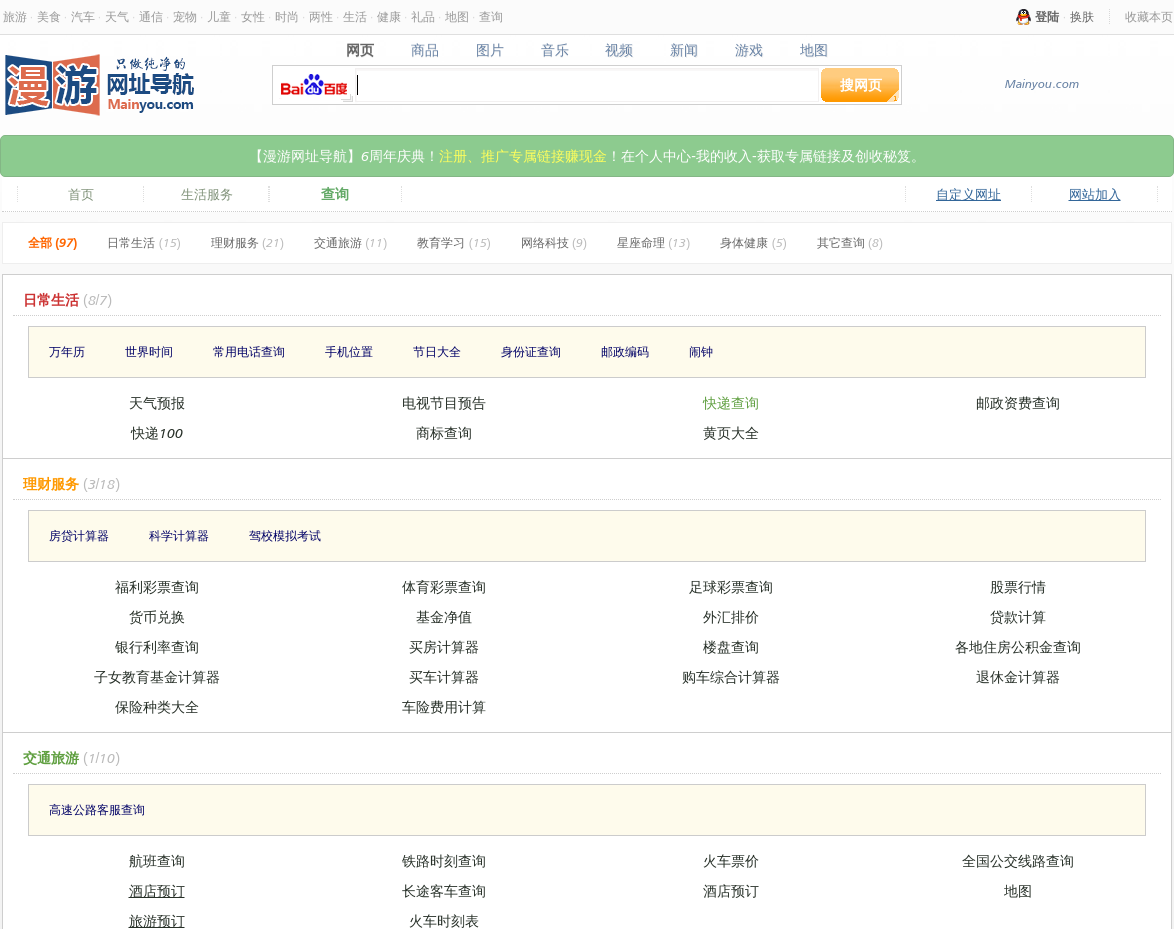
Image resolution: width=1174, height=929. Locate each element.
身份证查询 (531, 351)
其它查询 (850, 242)
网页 (359, 50)
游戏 (749, 50)
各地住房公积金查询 (1018, 646)
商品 (424, 50)
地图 (457, 16)
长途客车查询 (444, 890)
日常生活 (143, 242)
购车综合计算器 (731, 676)
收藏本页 (1149, 16)
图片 (489, 50)
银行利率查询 (157, 646)
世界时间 (149, 351)
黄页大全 (731, 432)
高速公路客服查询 (97, 809)
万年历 (67, 351)
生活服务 (207, 194)
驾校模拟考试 (285, 535)
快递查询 (731, 402)
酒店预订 (157, 890)
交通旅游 (350, 242)
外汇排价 (731, 616)
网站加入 (1095, 194)
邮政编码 (625, 351)
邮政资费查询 (1018, 402)
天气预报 (157, 402)
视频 (619, 50)
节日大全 (437, 351)
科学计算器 (179, 535)
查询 (491, 16)
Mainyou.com (1041, 83)
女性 (253, 16)
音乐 (554, 50)
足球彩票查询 (731, 586)
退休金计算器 (1018, 676)
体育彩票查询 (444, 586)
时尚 (287, 16)
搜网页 (861, 84)
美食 (49, 16)
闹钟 (701, 351)
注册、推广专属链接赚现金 (523, 155)
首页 (81, 194)
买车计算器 (444, 676)
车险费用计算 (444, 706)
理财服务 (247, 242)
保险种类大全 (157, 706)
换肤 (1082, 16)
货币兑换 (157, 616)
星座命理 (653, 242)
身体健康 (753, 242)
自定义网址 (968, 194)
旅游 (15, 16)
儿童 (219, 16)
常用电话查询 (249, 351)
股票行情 (1018, 586)
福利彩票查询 (157, 586)
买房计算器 (444, 646)
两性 (321, 16)
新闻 (684, 50)
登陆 (1047, 16)
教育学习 (453, 242)
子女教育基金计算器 (157, 676)
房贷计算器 (79, 535)
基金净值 (444, 616)
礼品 (423, 16)
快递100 (157, 432)
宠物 (185, 16)
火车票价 (731, 860)
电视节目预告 (444, 402)
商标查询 (444, 432)
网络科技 (554, 242)
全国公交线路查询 (1018, 860)
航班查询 (157, 860)
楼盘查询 (731, 646)
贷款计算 (1018, 616)
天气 (117, 16)
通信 (151, 16)
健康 (389, 16)
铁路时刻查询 (444, 860)
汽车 (83, 16)
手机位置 (349, 351)
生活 (355, 16)
